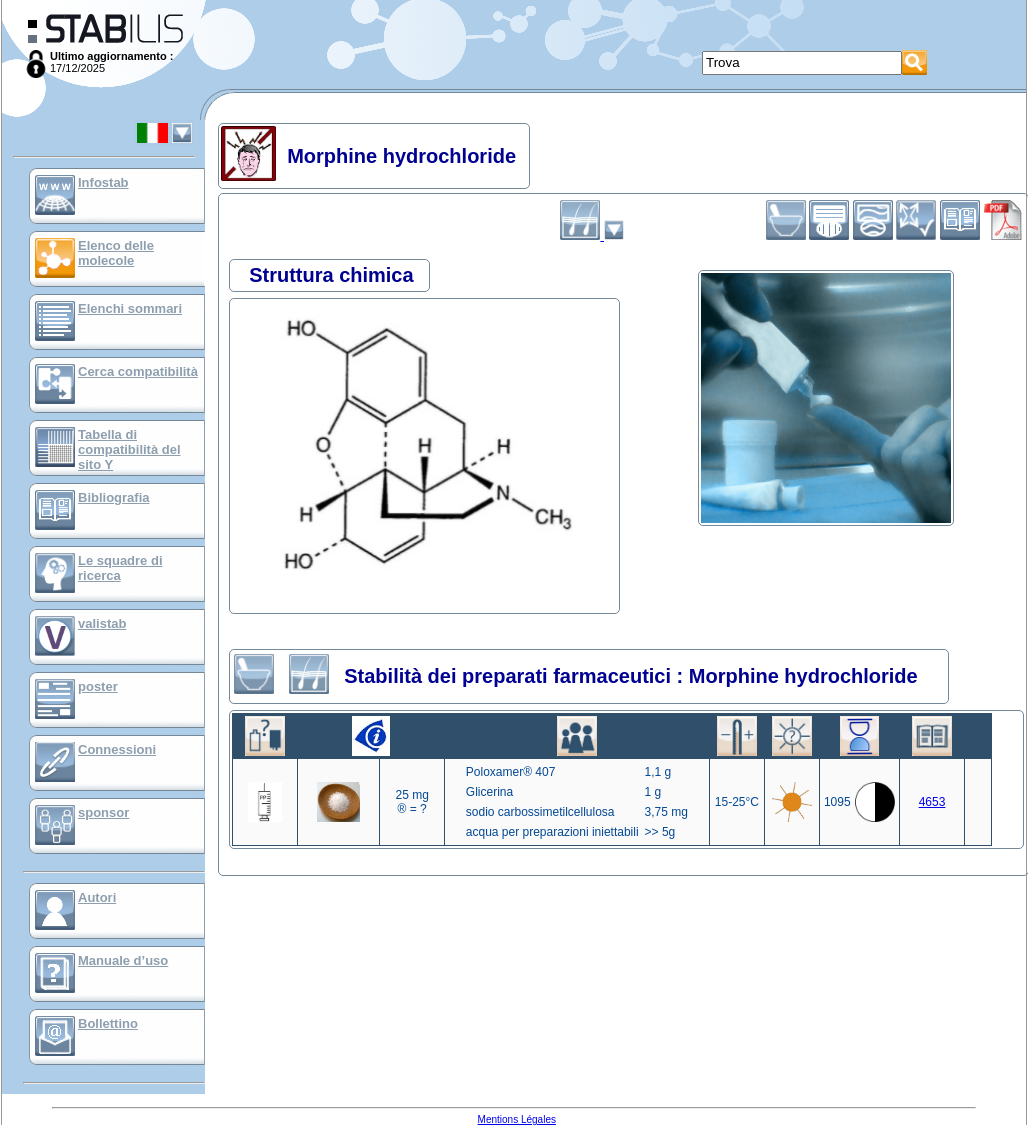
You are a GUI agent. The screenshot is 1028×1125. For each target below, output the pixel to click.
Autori (97, 897)
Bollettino (108, 1023)
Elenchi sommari (130, 308)
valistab (102, 623)
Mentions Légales (517, 1119)
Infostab (103, 182)
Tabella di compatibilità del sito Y (129, 449)
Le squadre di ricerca (120, 568)
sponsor (103, 812)
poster (98, 686)
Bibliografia (114, 497)
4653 (932, 802)
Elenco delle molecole (116, 253)
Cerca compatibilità (138, 371)
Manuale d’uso (123, 960)
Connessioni (117, 749)
